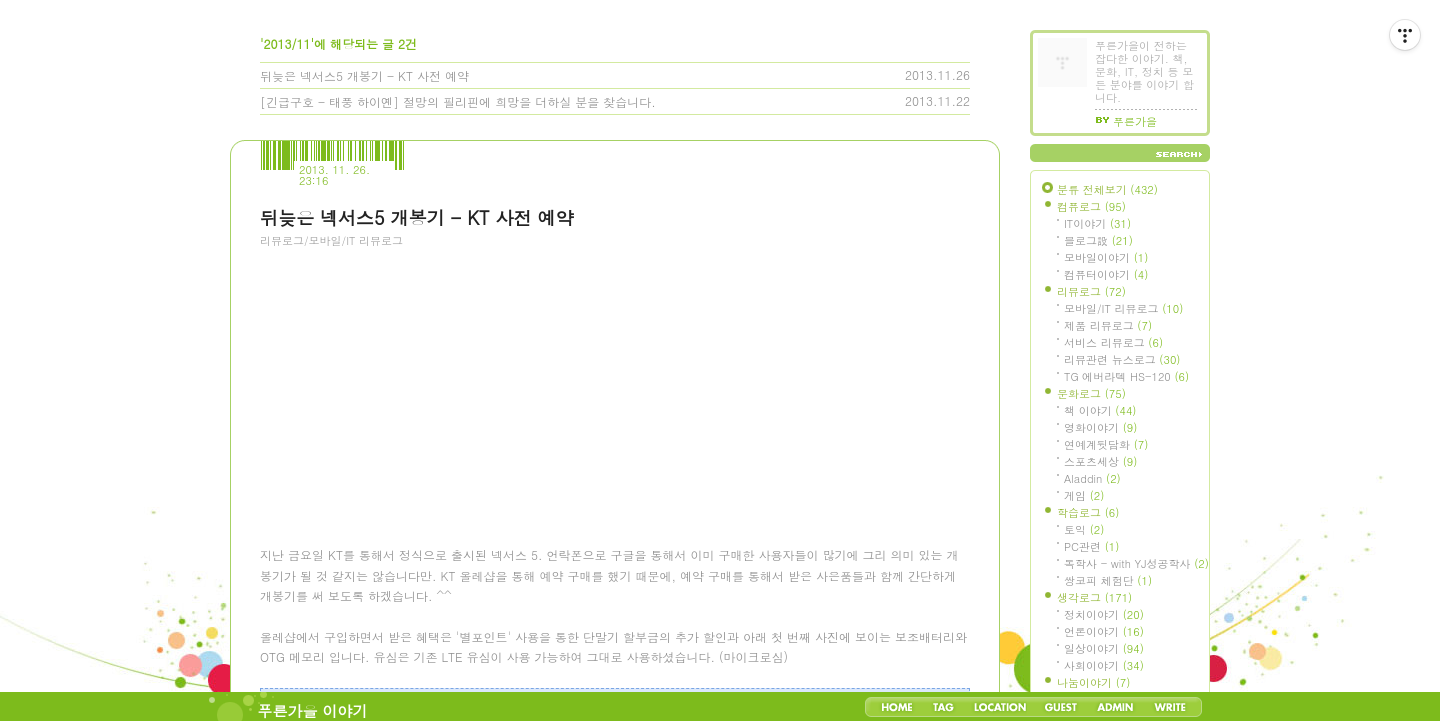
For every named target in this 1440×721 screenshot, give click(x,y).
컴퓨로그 (1091, 206)
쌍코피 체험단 (1108, 580)
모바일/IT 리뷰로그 (1123, 308)
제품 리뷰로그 (1108, 325)
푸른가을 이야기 (313, 710)
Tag (943, 707)
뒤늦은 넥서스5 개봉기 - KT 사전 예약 (364, 75)
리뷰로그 (1091, 291)
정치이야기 (1104, 614)
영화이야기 (1100, 427)
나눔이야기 (1093, 682)
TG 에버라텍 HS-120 (1126, 376)
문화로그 (1091, 393)
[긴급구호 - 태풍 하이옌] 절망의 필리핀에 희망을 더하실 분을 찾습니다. (458, 101)
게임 (1084, 495)
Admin (1115, 707)
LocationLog (999, 707)
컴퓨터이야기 (1106, 274)
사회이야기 (1104, 665)
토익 (1084, 529)
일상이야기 (1104, 648)
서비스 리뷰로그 (1113, 342)
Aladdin (1092, 478)
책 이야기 (1100, 410)
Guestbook (1060, 707)
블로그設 (1098, 240)
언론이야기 (1104, 631)
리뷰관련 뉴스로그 (1122, 359)
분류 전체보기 (1107, 189)
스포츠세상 (1100, 461)
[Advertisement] (410, 371)
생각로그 (1094, 597)
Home (897, 707)
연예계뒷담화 (1106, 444)
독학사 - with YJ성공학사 (1136, 563)
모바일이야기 (1106, 257)
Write (1170, 707)
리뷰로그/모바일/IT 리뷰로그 (331, 240)
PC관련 (1091, 546)
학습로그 (1088, 512)
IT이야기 (1097, 223)
